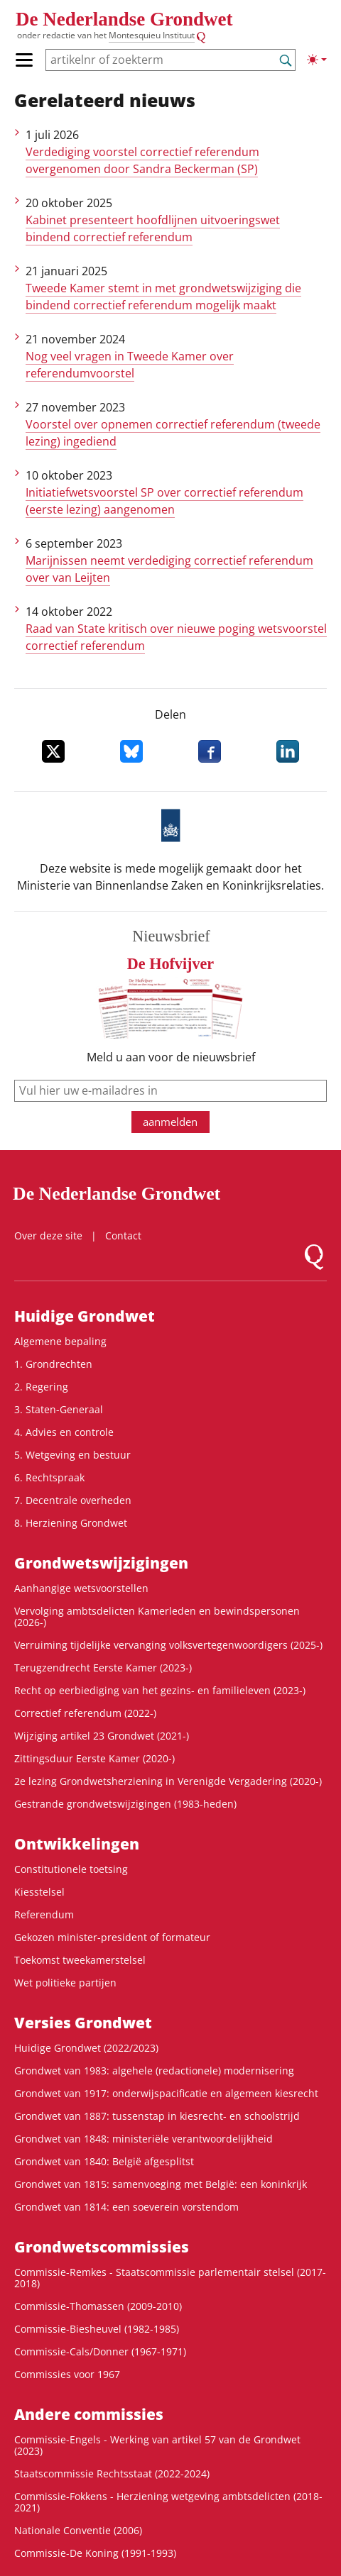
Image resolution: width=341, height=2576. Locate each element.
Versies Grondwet (83, 2022)
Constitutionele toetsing (71, 1869)
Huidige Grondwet (84, 1316)
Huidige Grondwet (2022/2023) (86, 2048)
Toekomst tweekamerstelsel (80, 1960)
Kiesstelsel (39, 1891)
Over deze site (48, 1235)
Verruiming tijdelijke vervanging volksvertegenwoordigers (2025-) (168, 1645)
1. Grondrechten (53, 1364)
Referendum (44, 1914)
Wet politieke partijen (65, 1982)
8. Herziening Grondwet (70, 1523)
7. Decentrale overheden (72, 1500)
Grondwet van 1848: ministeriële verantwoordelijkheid (143, 2138)
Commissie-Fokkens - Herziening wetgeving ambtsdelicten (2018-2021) (168, 2501)
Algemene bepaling (60, 1341)
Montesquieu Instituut (152, 35)
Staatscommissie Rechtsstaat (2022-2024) (112, 2473)
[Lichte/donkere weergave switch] (317, 59)
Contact (123, 1235)
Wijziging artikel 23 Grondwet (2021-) (101, 1735)
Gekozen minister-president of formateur (112, 1937)
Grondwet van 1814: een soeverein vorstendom (126, 2206)
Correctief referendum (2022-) (85, 1713)
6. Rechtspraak (49, 1477)
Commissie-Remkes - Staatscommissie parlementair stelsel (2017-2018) (170, 2277)
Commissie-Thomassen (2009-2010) (98, 2306)
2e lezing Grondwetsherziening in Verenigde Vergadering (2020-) (168, 1781)
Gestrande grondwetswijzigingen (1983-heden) (125, 1804)
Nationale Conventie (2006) (78, 2530)
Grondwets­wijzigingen (101, 1562)
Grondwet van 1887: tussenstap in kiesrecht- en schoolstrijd (157, 2116)
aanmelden (170, 1122)
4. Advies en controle (64, 1432)
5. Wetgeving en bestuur (72, 1454)
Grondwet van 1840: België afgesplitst (104, 2161)
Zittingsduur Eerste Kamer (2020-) (94, 1758)
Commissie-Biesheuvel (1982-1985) (96, 2328)
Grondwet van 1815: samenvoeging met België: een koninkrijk (160, 2184)
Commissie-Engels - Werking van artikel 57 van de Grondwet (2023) (157, 2445)
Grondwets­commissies (101, 2246)
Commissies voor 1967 (67, 2374)
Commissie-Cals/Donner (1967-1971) (100, 2351)
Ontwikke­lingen (76, 1843)
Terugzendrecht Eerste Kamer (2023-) (103, 1667)
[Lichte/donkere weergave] (317, 60)
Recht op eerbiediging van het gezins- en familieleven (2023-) (159, 1690)
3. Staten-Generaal (58, 1409)
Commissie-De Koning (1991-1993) (95, 2553)
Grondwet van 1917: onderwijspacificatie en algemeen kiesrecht (166, 2093)
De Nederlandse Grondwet (124, 19)
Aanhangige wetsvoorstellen (81, 1588)
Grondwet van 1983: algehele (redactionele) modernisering (154, 2070)
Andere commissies (88, 2414)
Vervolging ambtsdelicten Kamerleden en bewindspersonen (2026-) (157, 1616)
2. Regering (41, 1386)
